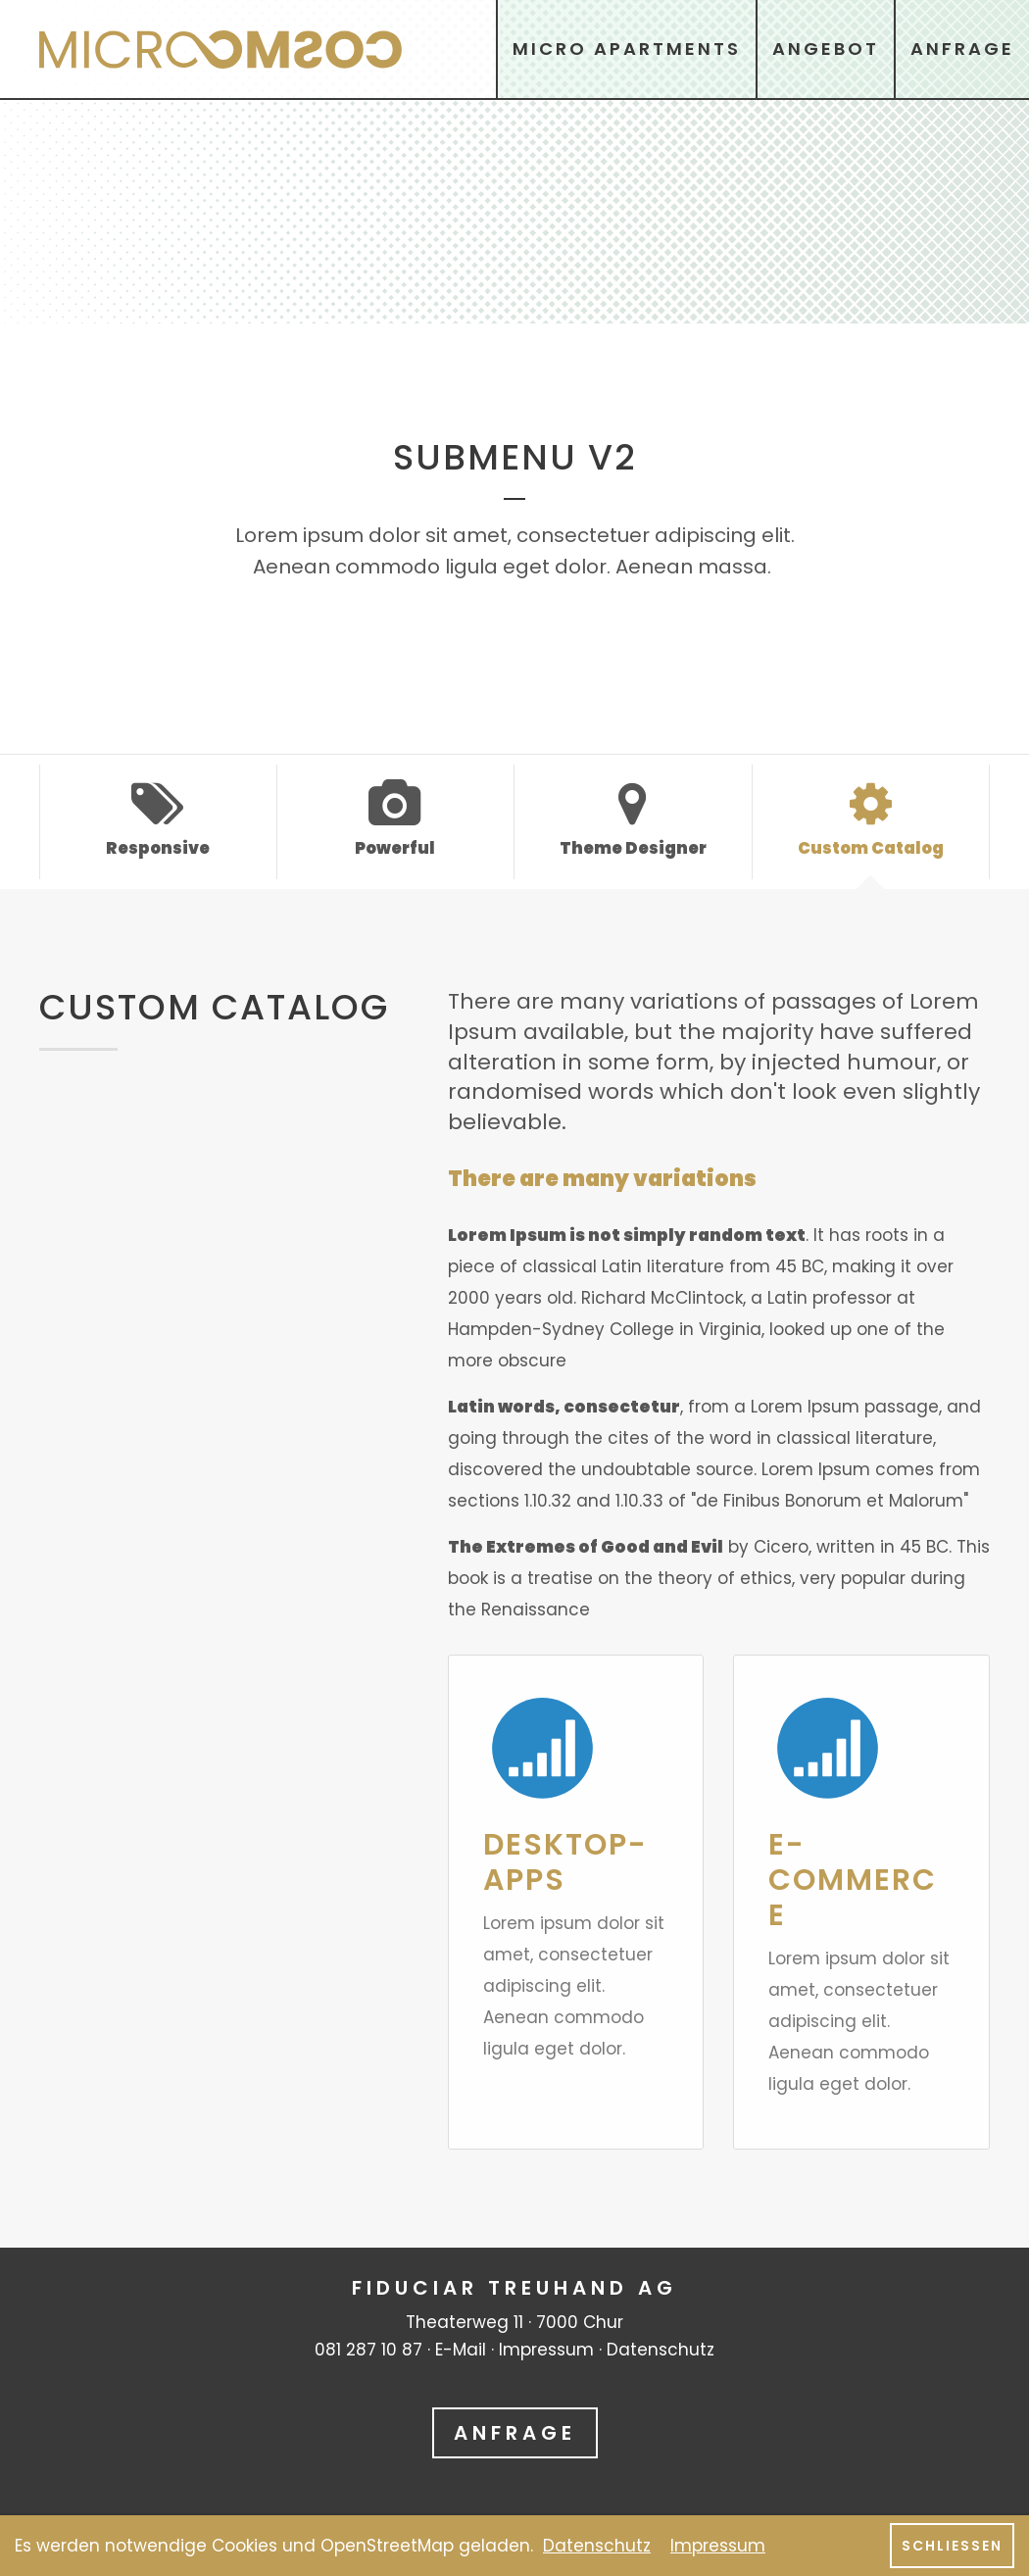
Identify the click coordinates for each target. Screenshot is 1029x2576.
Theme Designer (633, 819)
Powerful (395, 819)
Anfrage (515, 2433)
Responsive (158, 819)
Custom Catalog (871, 819)
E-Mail (460, 2349)
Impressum (546, 2349)
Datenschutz (660, 2349)
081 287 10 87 (368, 2349)
